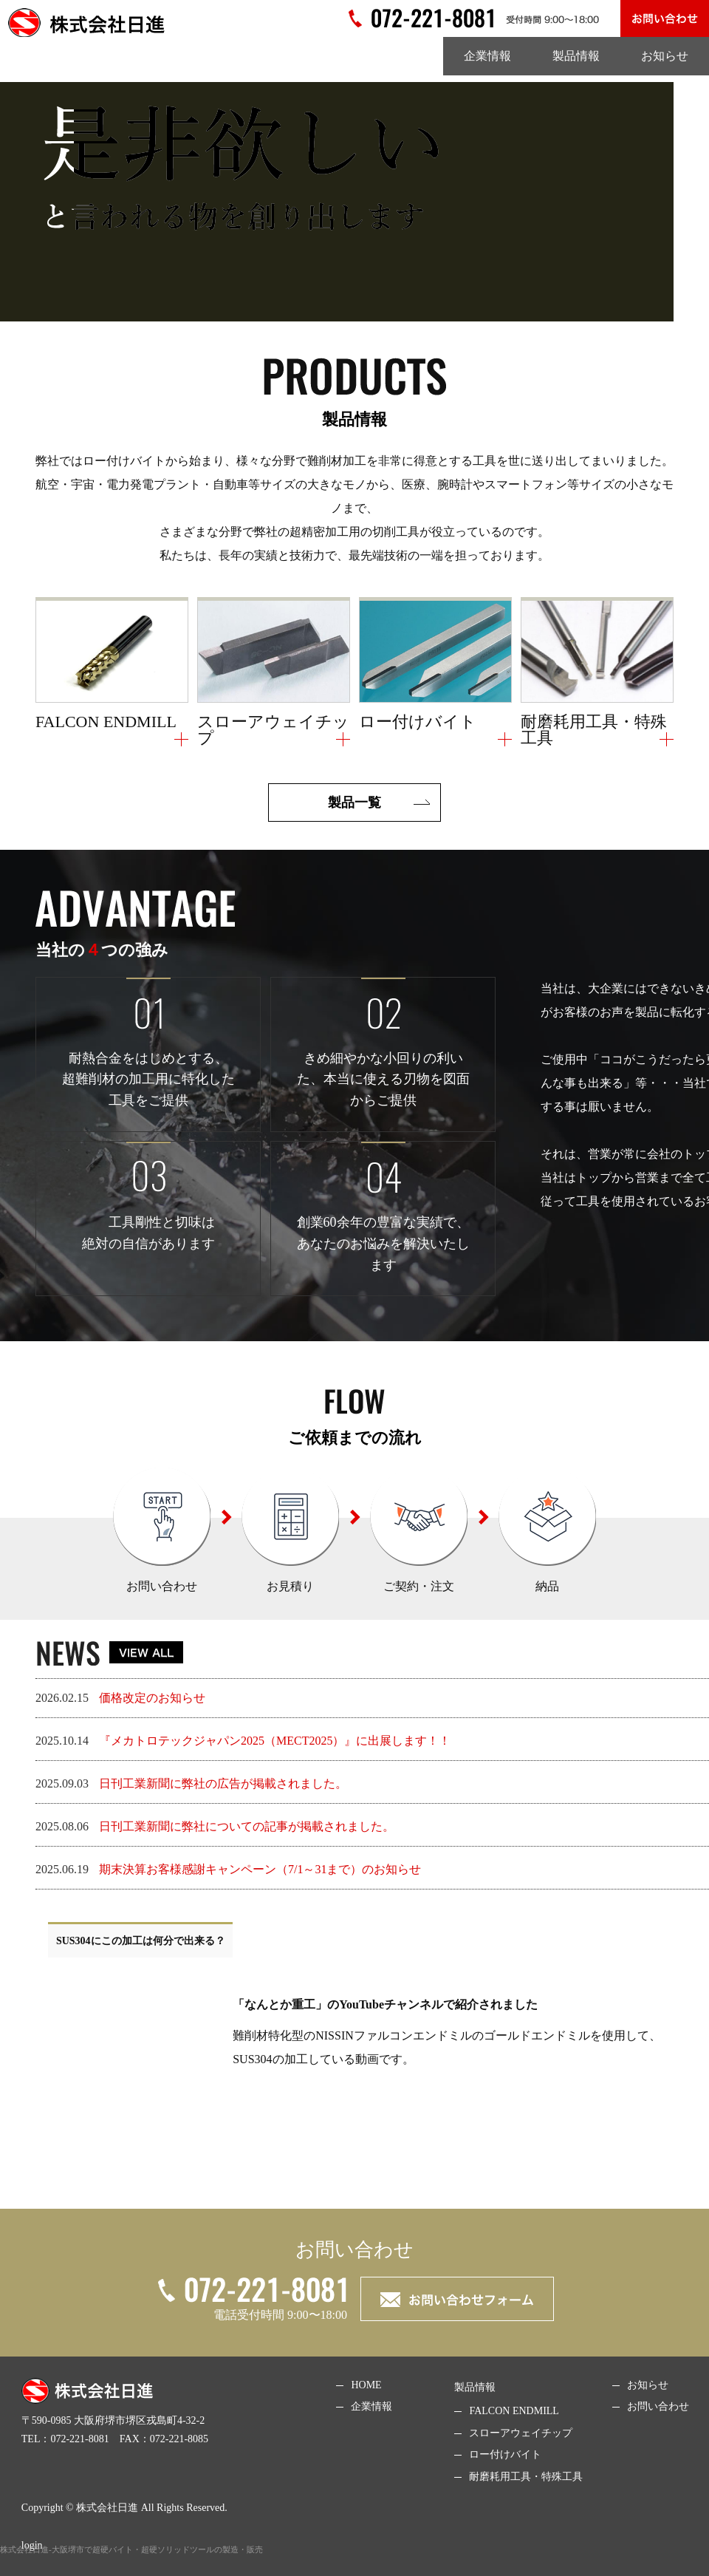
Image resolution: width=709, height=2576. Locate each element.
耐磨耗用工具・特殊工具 (526, 2476)
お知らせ (664, 56)
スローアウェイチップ (520, 2433)
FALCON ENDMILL (513, 2410)
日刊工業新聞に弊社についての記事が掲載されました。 (246, 1826)
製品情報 (576, 56)
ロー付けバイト (505, 2454)
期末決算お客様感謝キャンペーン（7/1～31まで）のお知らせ (260, 1869)
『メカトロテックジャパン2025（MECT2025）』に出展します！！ (275, 1740)
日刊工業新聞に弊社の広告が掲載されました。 (223, 1783)
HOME (366, 2385)
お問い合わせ (658, 2406)
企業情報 (487, 56)
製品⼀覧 (354, 802)
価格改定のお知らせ (152, 1697)
